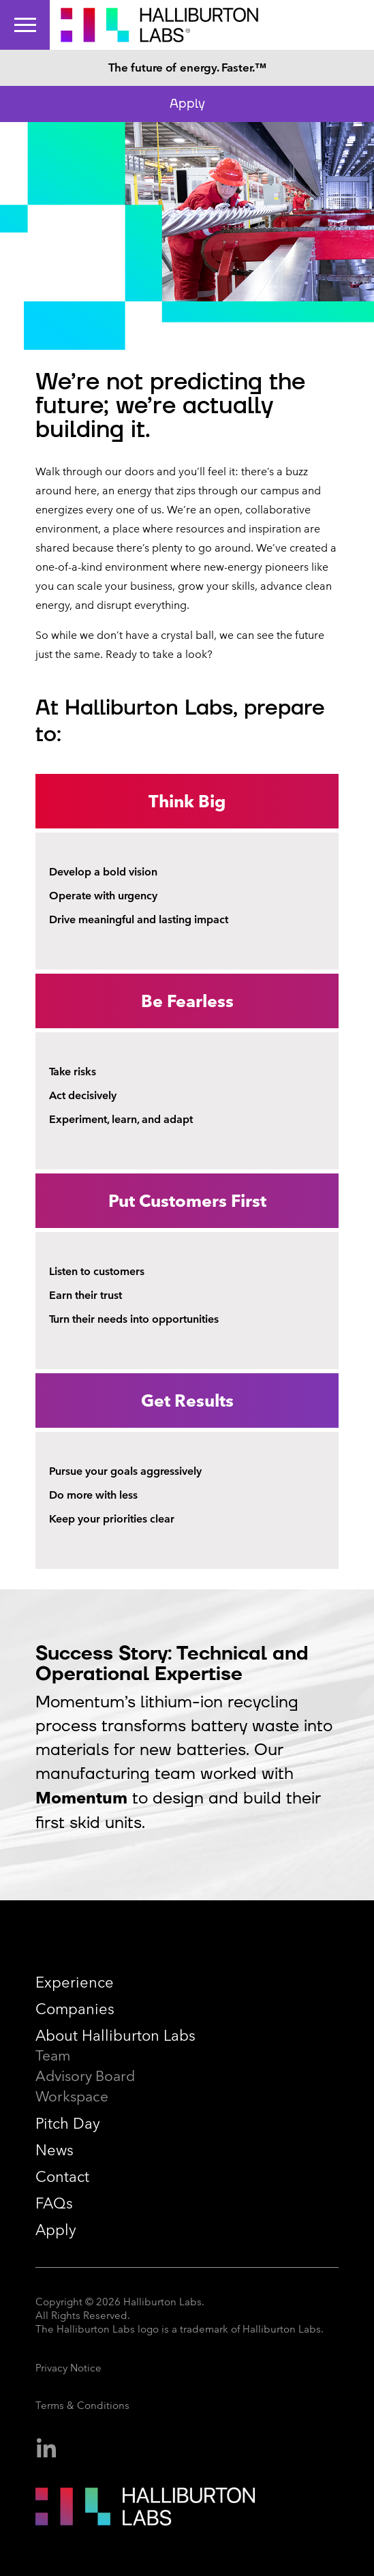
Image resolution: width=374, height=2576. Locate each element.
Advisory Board (85, 2075)
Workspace (71, 2096)
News (54, 2150)
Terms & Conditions (82, 2406)
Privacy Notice (68, 2368)
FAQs (54, 2203)
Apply (187, 103)
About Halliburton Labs (115, 2035)
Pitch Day (67, 2123)
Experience (74, 1982)
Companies (74, 2009)
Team (53, 2055)
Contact (62, 2177)
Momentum (81, 1798)
